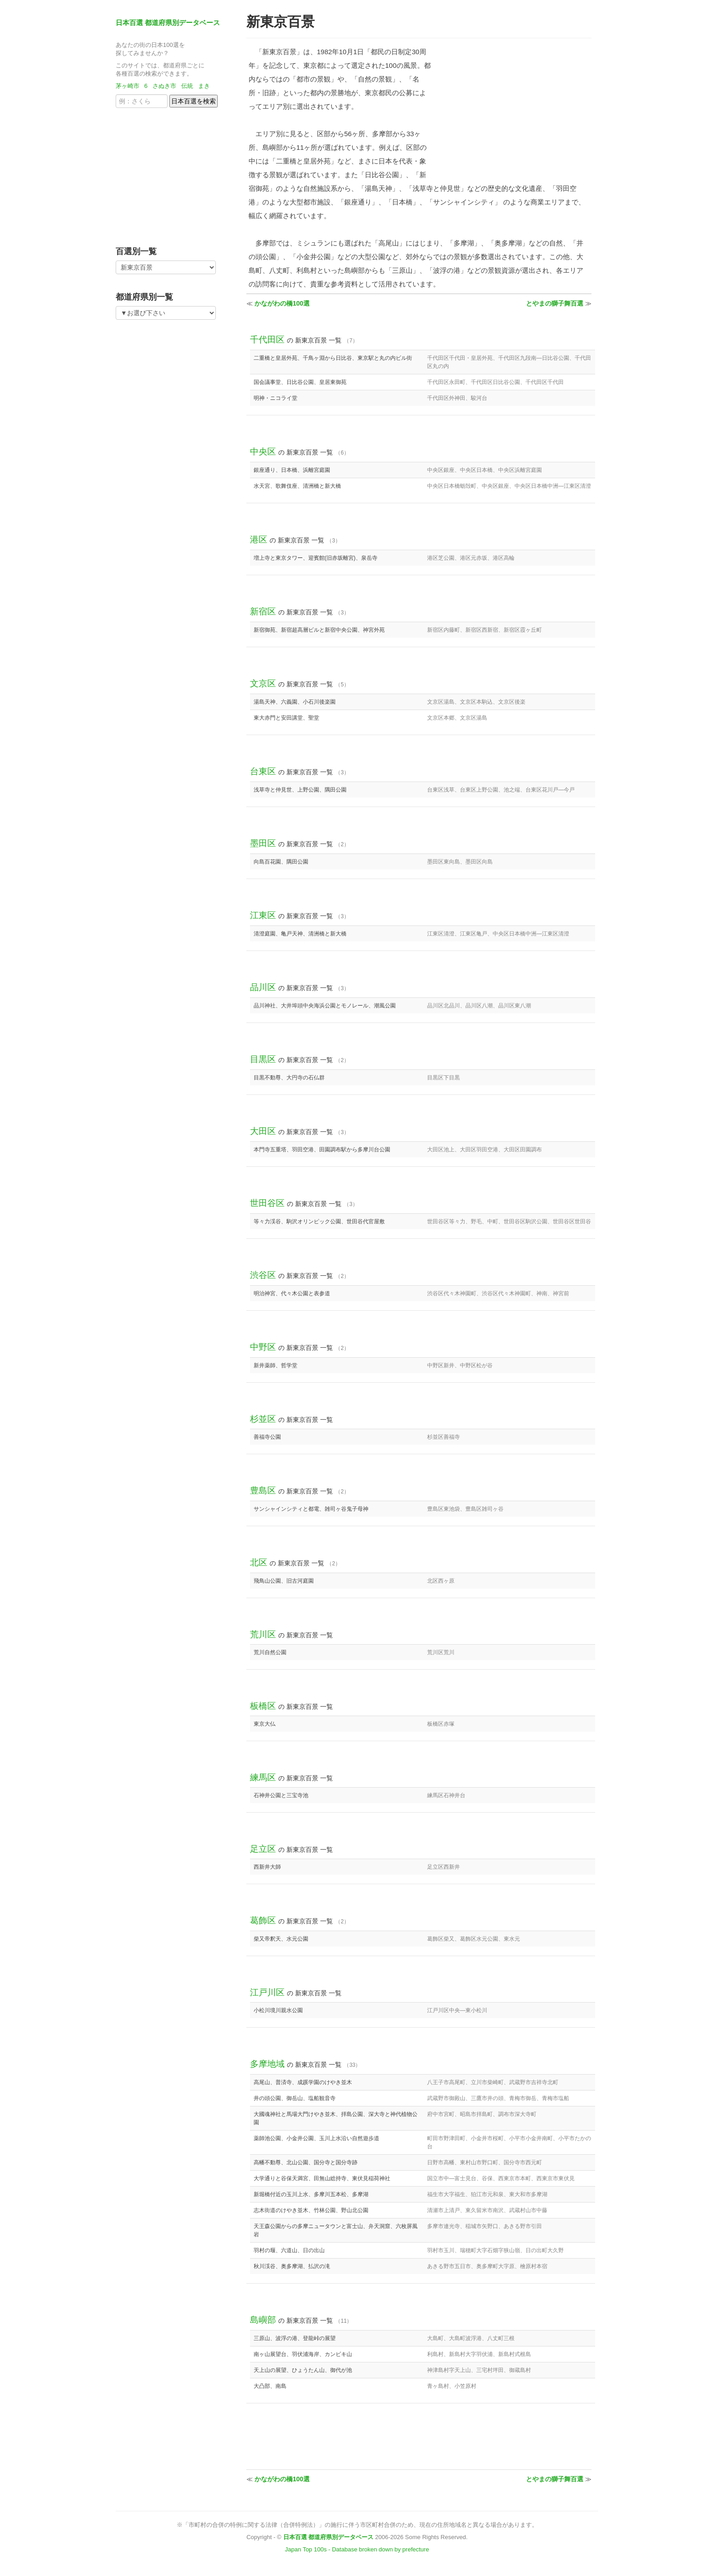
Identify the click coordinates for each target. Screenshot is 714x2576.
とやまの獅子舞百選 (554, 303)
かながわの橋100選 (282, 303)
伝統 (187, 85)
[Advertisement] (173, 174)
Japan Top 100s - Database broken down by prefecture (357, 2549)
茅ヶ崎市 (127, 85)
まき (204, 85)
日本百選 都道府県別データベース (168, 22)
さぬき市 (164, 85)
